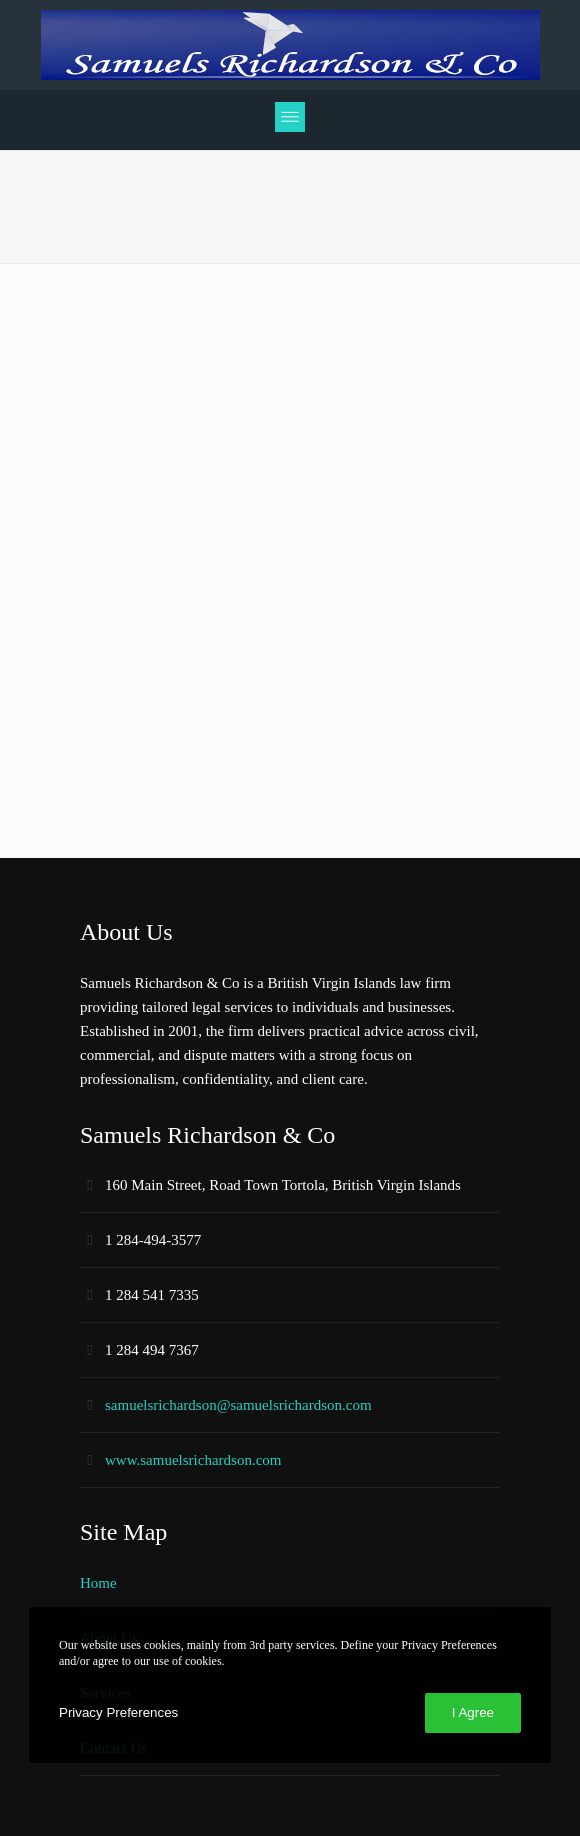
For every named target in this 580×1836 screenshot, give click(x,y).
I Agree (473, 1712)
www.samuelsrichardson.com (193, 1460)
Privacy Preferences (118, 1712)
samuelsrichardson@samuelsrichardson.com (238, 1405)
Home (98, 1583)
